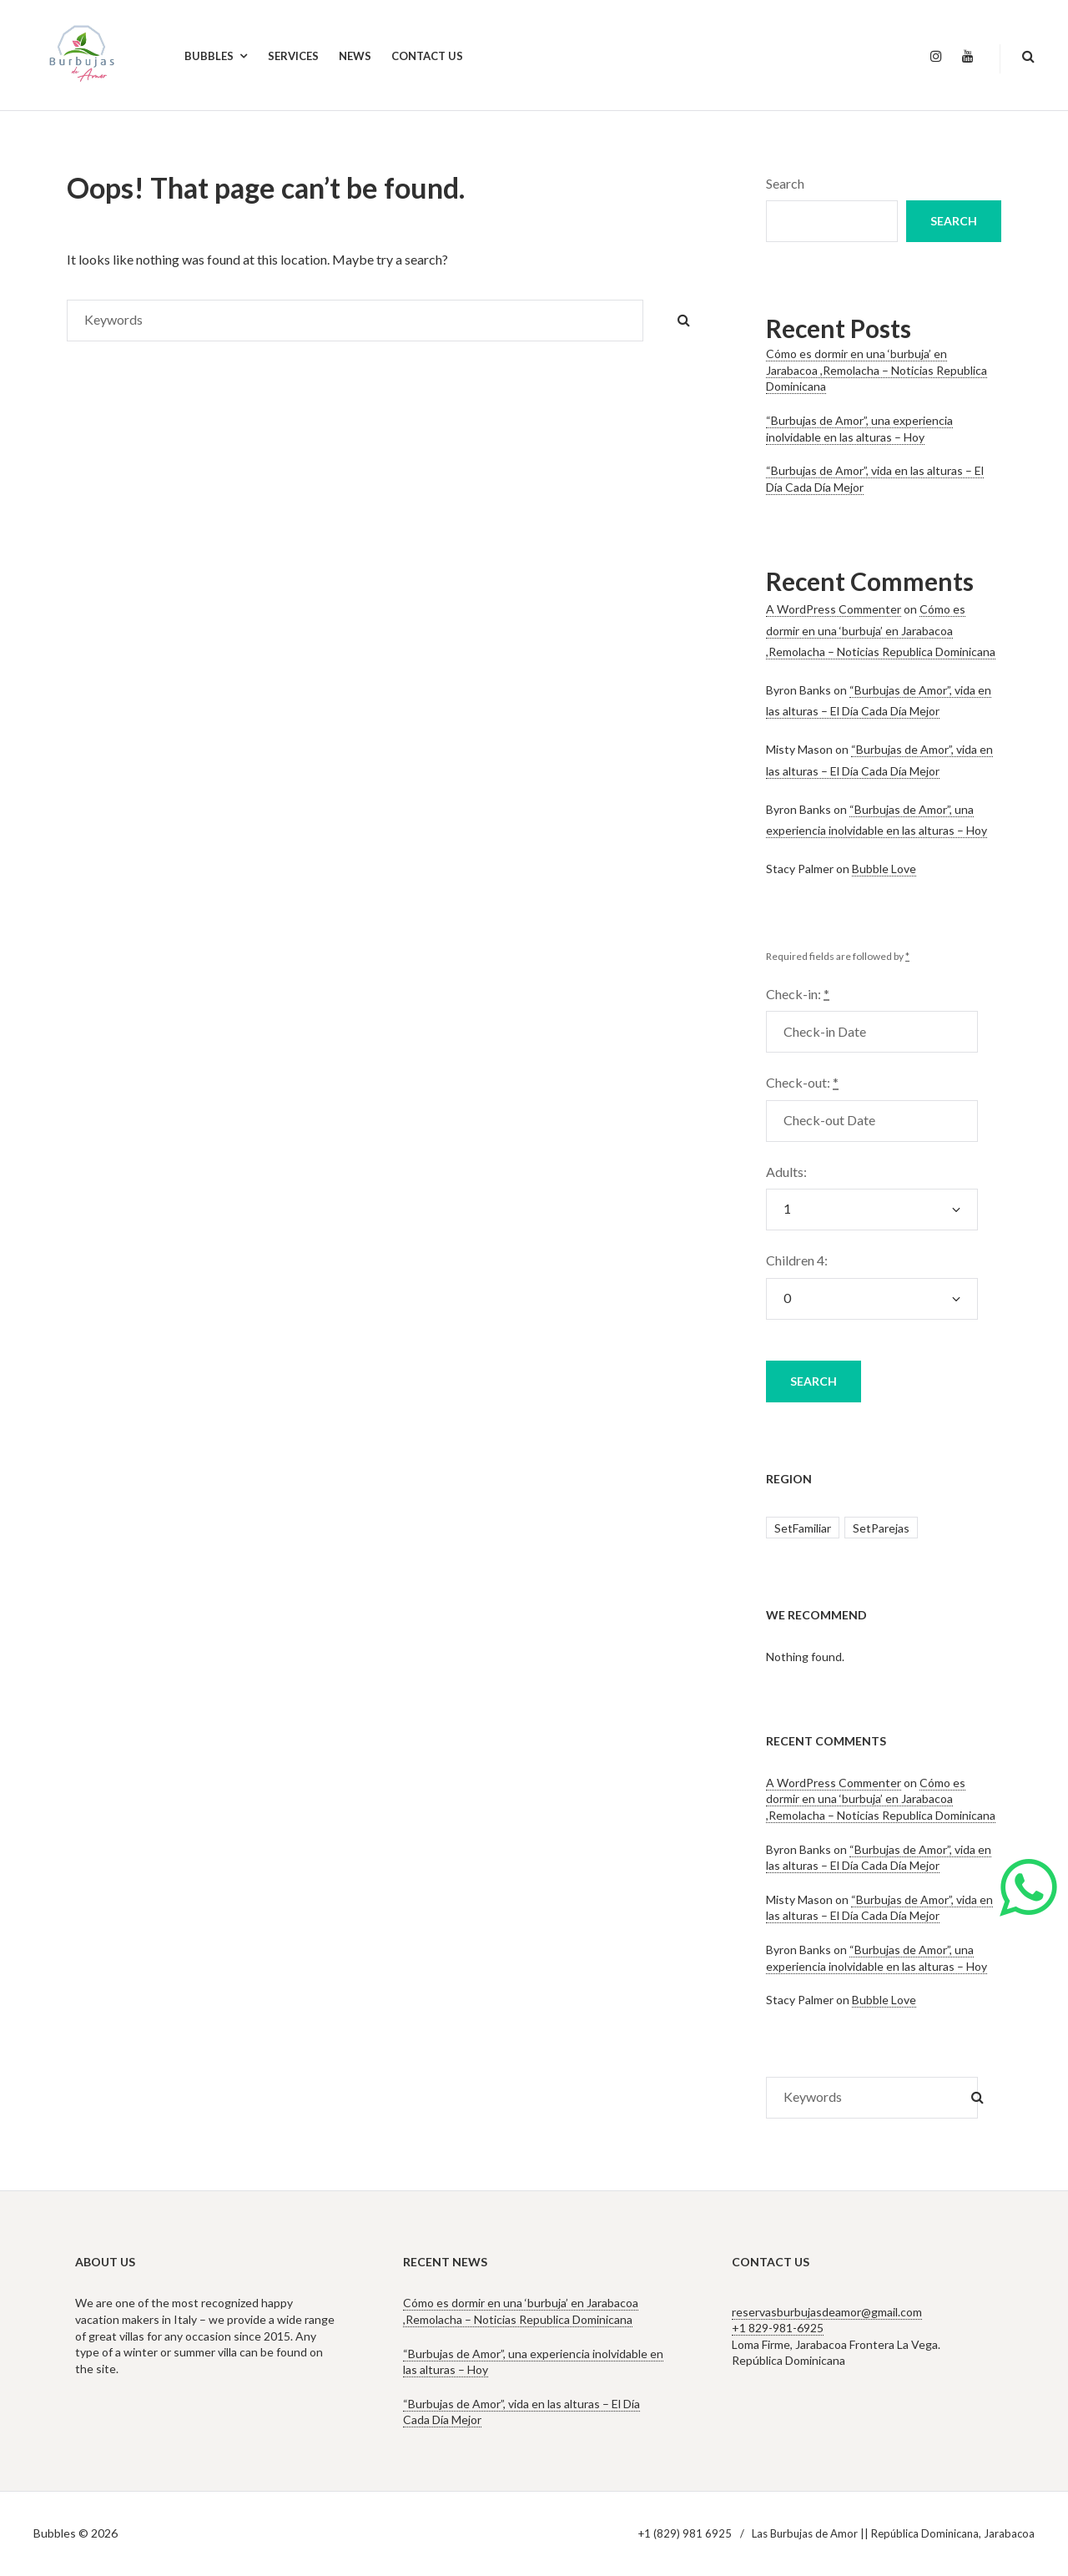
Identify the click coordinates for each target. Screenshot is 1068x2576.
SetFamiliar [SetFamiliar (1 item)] (802, 1528)
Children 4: (797, 1260)
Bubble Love (884, 868)
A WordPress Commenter (833, 609)
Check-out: (802, 1082)
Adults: (786, 1171)
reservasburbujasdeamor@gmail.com (827, 2312)
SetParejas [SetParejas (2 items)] (881, 1528)
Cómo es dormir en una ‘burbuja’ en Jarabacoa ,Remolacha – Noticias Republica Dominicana (876, 369)
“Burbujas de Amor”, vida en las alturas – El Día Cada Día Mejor (878, 1857)
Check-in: (797, 994)
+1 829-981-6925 (778, 2328)
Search (785, 183)
